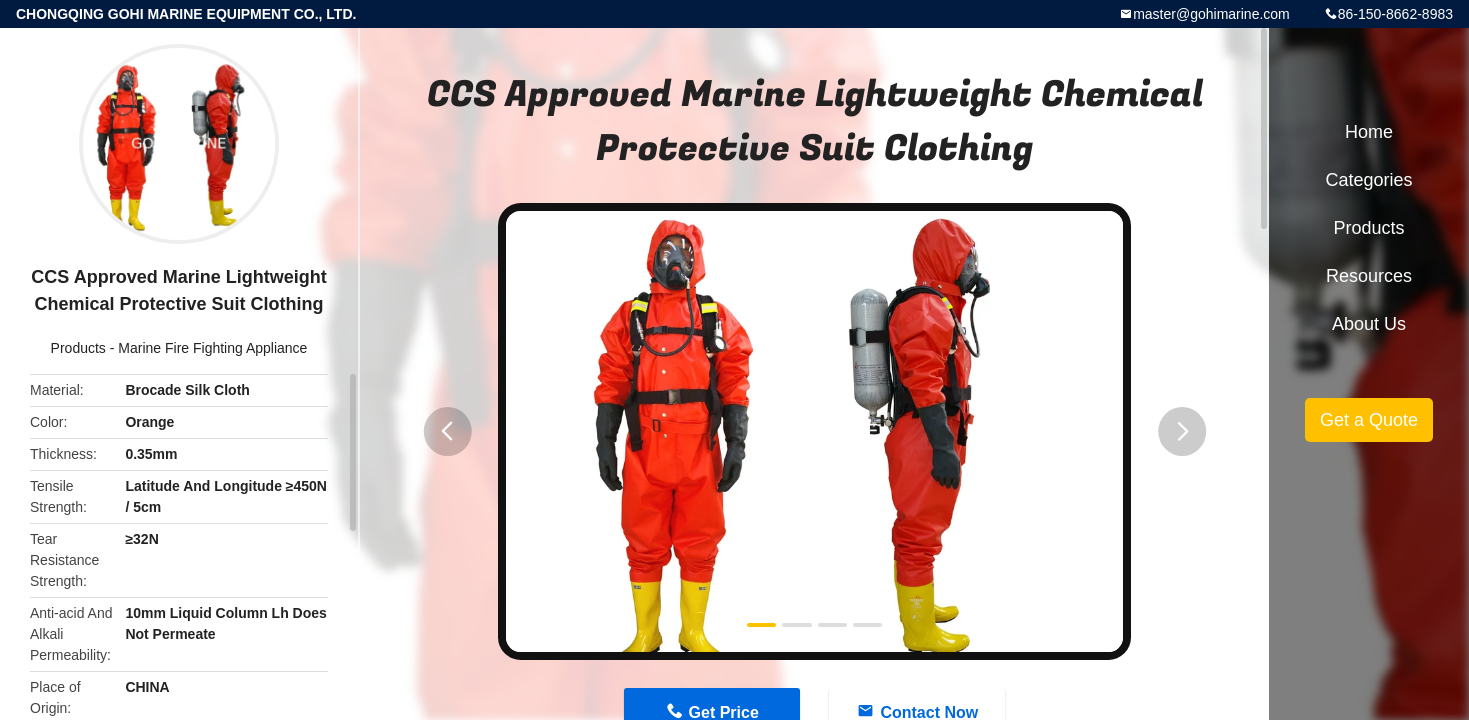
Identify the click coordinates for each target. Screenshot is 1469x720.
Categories (1368, 180)
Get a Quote (1369, 420)
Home (1369, 132)
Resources (1369, 276)
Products (78, 348)
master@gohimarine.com (1211, 14)
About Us (1369, 324)
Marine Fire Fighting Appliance (212, 348)
